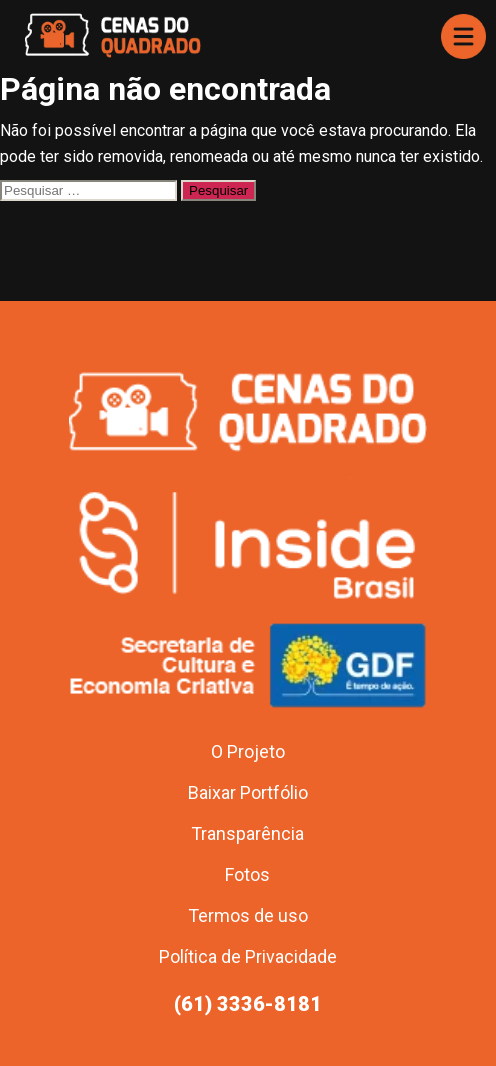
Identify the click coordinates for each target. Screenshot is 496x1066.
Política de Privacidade (248, 956)
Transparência (247, 833)
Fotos (247, 874)
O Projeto (248, 751)
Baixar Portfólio (248, 792)
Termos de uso (248, 915)
